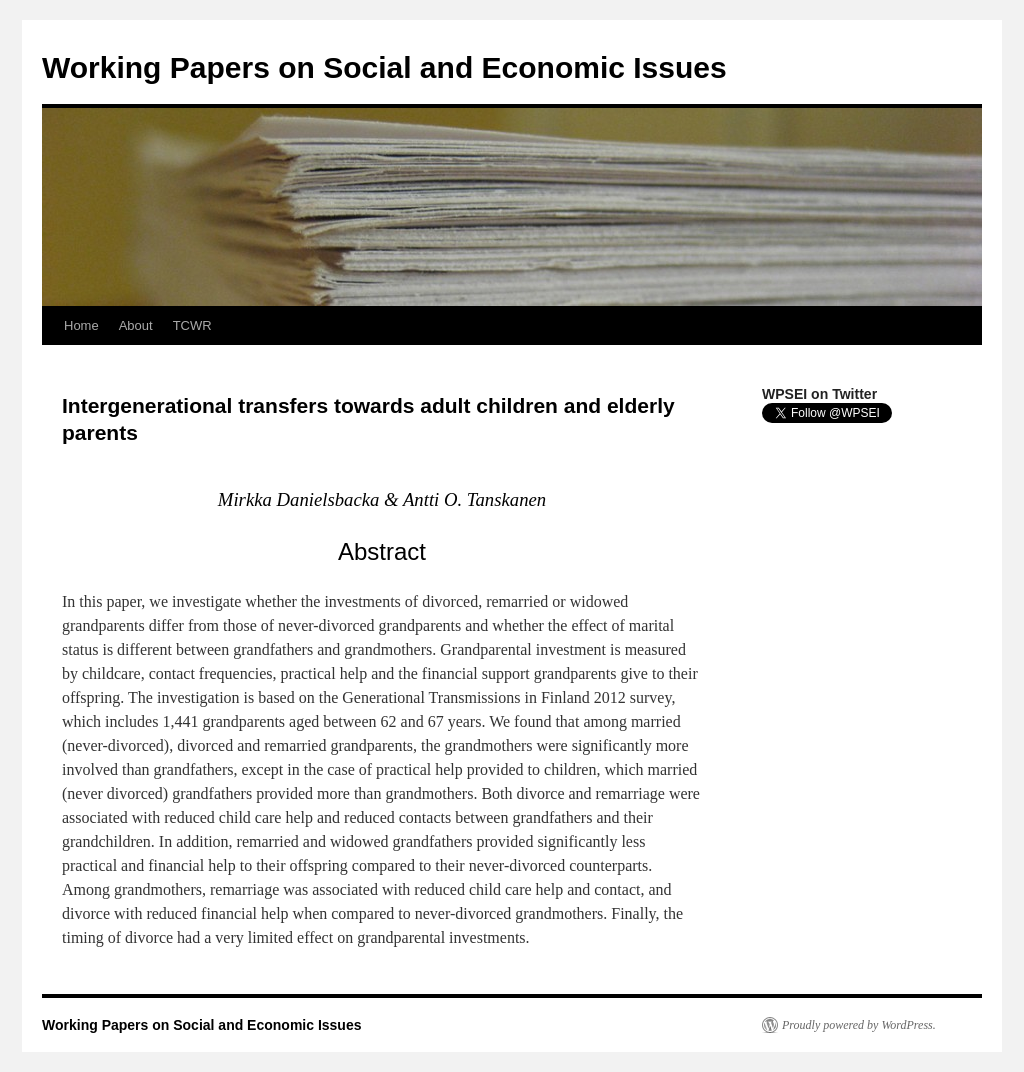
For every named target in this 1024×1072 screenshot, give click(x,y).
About (136, 325)
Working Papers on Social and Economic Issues (384, 67)
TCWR (192, 325)
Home (81, 325)
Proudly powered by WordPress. (859, 1025)
